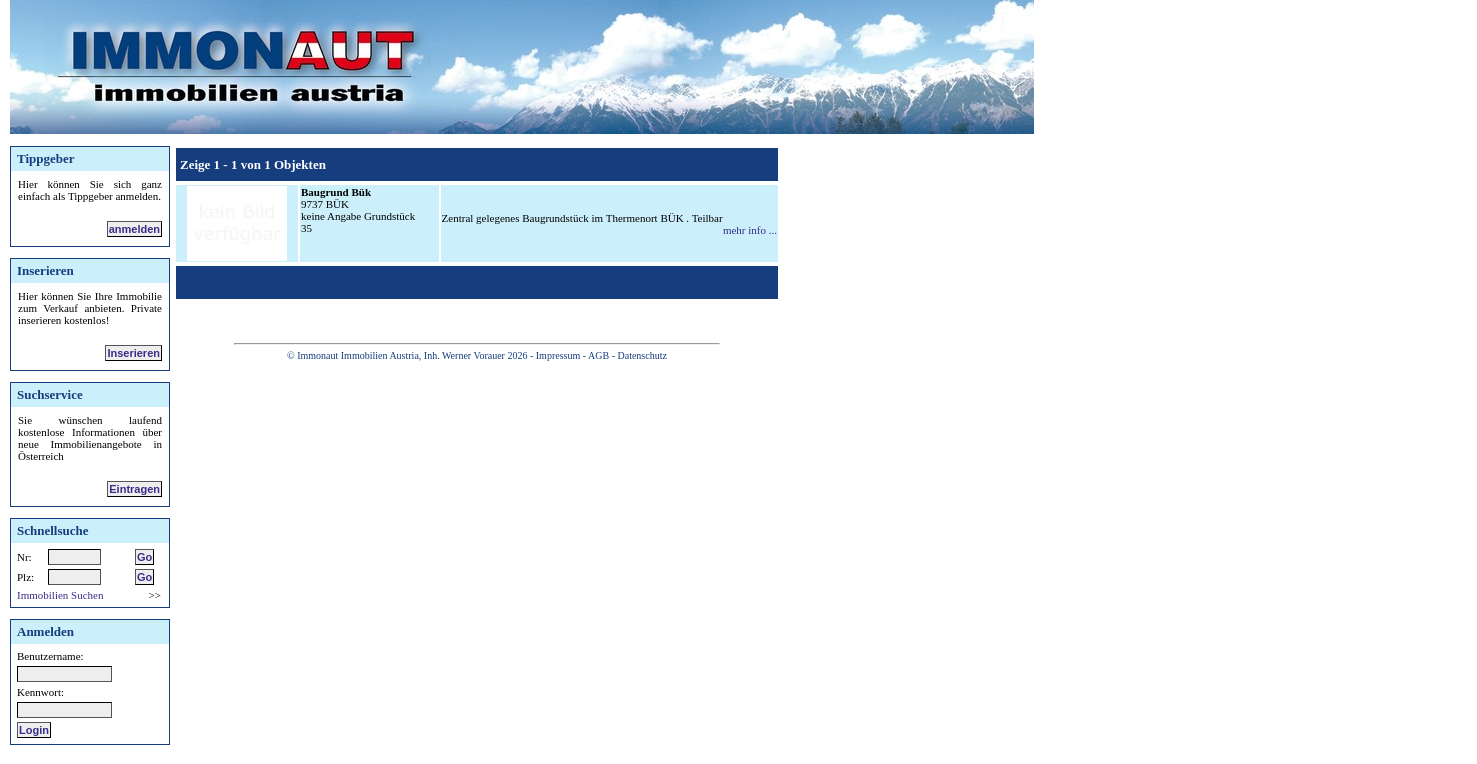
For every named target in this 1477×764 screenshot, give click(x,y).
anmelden (134, 229)
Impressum (558, 355)
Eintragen (134, 489)
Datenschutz (641, 355)
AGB (598, 355)
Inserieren (133, 353)
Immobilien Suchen (60, 595)
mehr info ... (750, 230)
